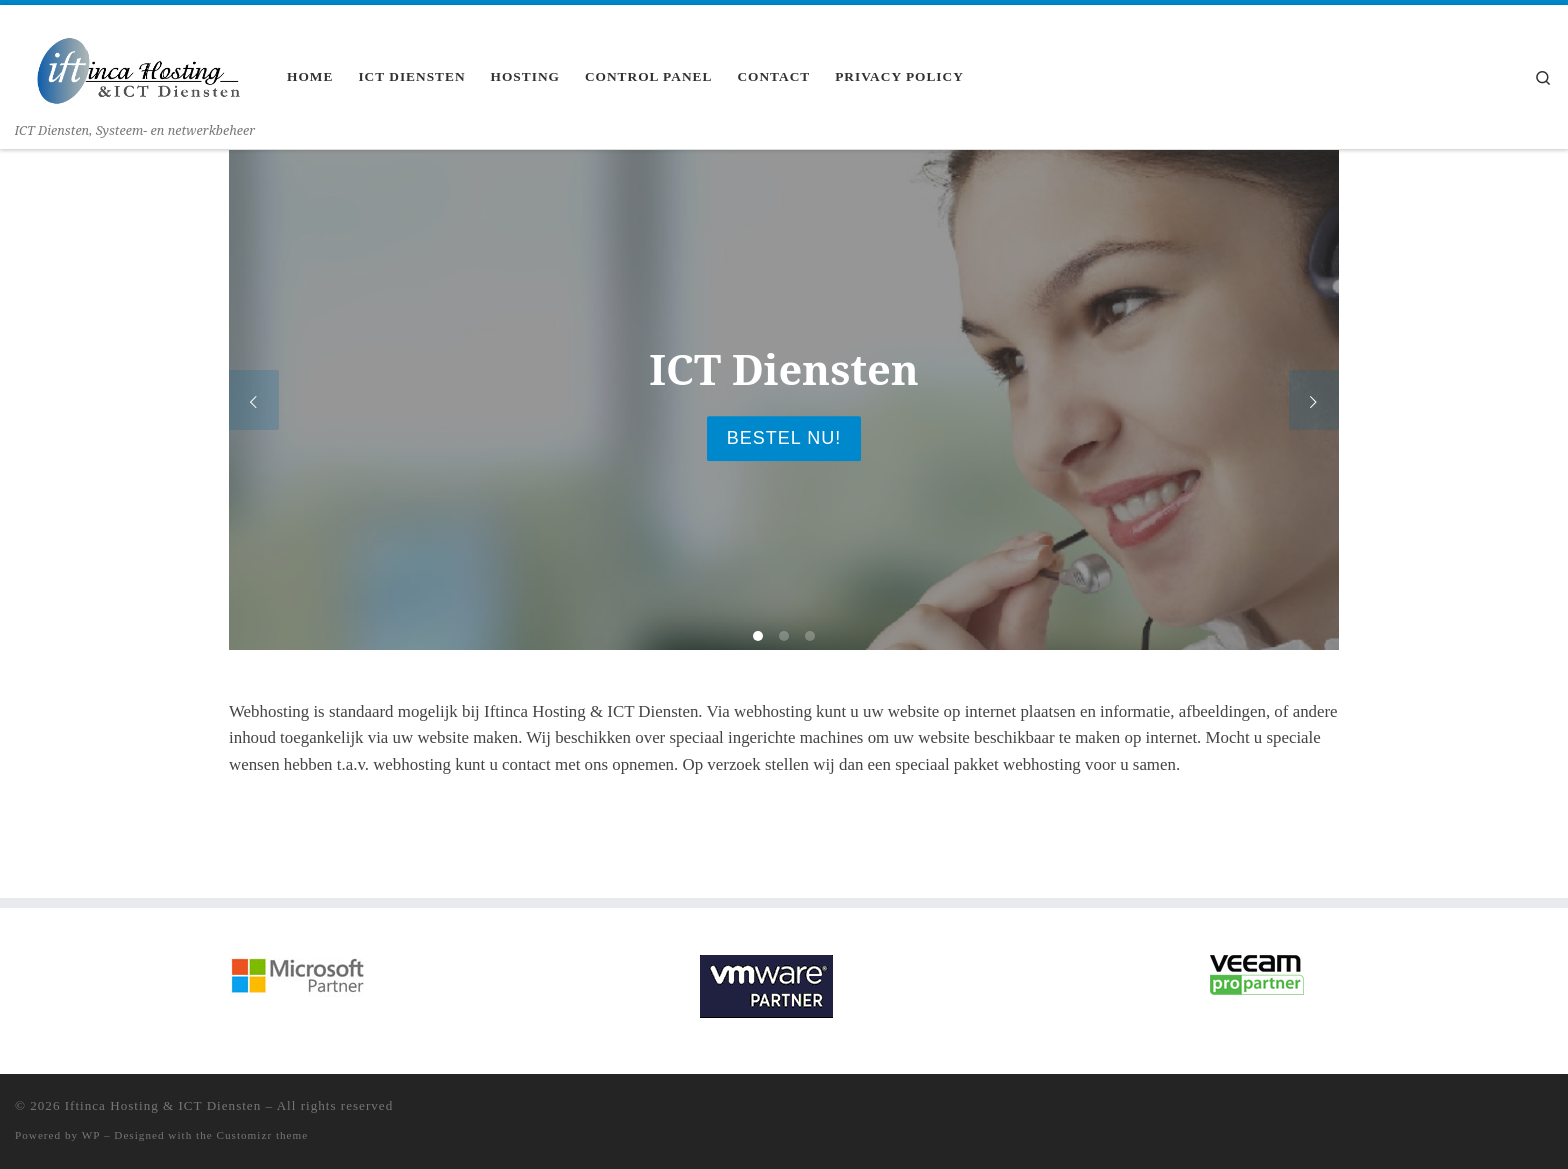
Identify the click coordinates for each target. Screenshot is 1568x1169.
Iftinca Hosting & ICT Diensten (163, 1105)
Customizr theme (263, 1135)
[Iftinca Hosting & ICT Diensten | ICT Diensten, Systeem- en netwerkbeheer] (135, 61)
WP (91, 1135)
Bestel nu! (784, 438)
